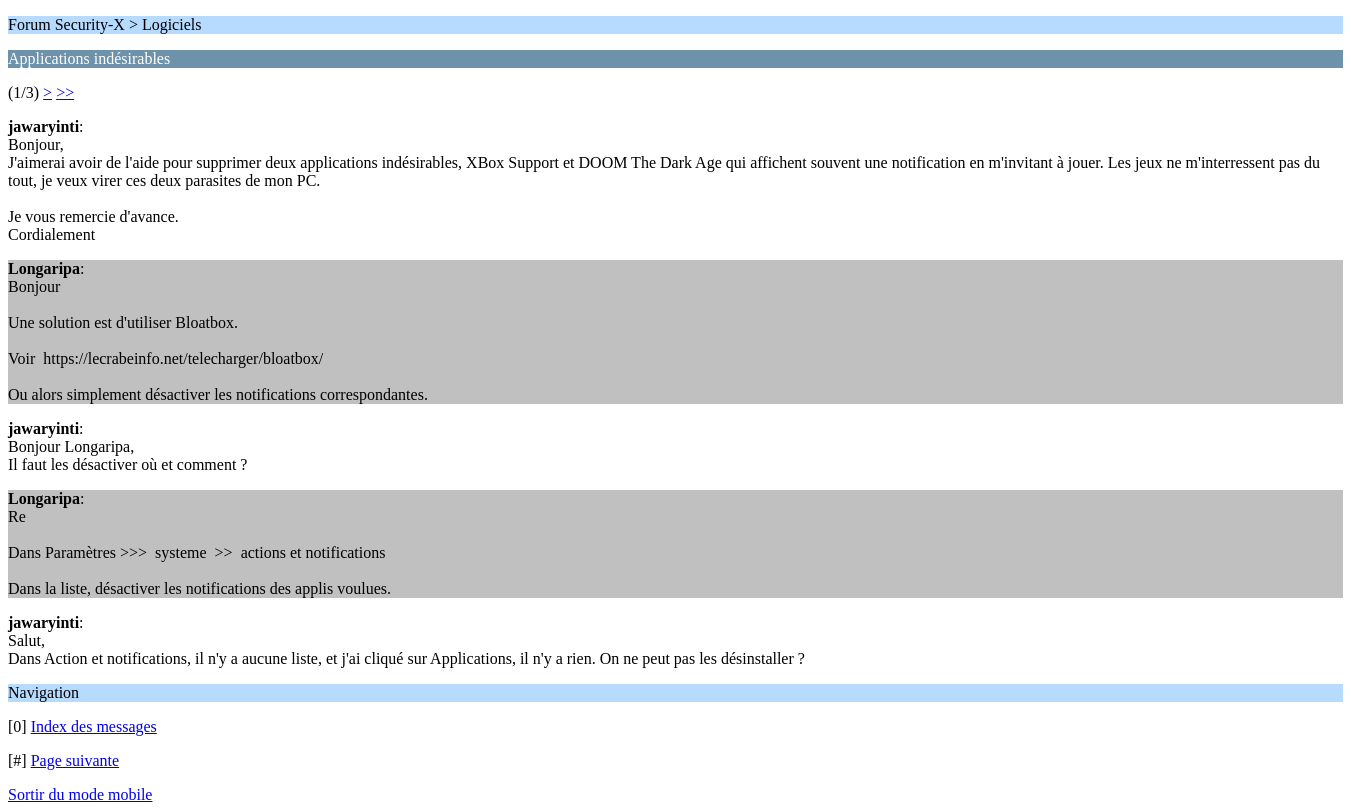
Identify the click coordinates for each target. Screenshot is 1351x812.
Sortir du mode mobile (80, 794)
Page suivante (75, 760)
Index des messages (94, 726)
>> (65, 92)
